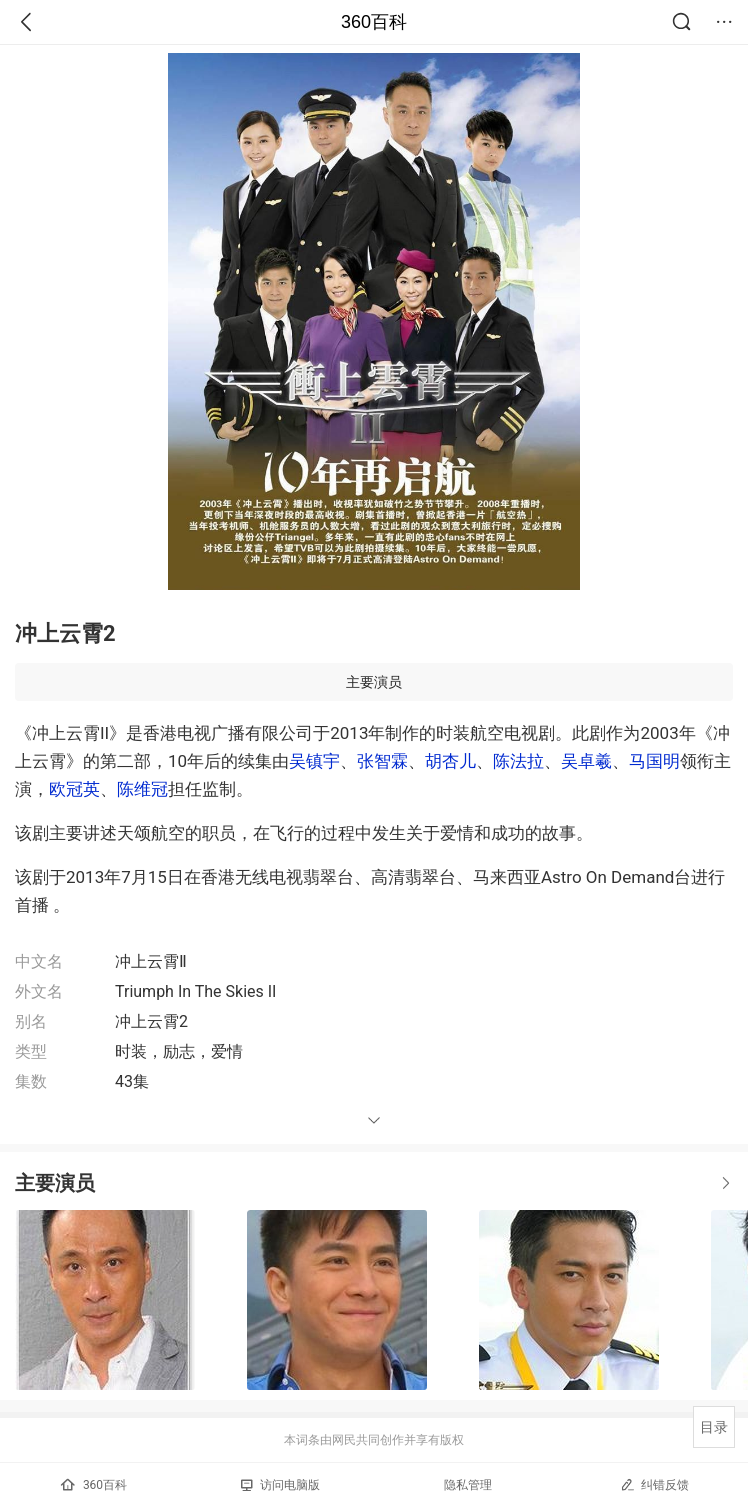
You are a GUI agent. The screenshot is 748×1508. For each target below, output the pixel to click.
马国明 (654, 761)
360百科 (374, 22)
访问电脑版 (280, 1485)
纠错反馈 (654, 1484)
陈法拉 (518, 761)
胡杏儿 (450, 761)
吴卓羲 (586, 761)
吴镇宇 (314, 761)
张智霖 (382, 761)
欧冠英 (74, 789)
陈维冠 (142, 789)
